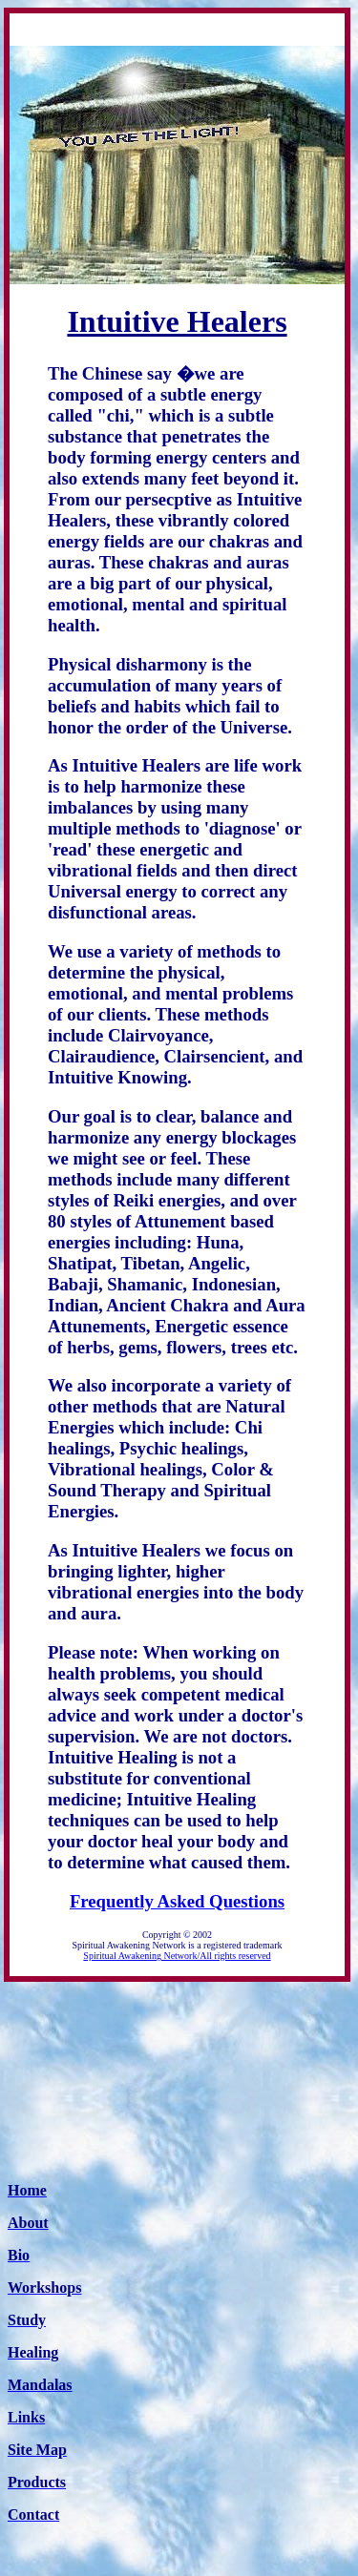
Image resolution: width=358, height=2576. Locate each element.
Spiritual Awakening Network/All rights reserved (176, 1955)
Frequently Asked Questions (177, 1901)
